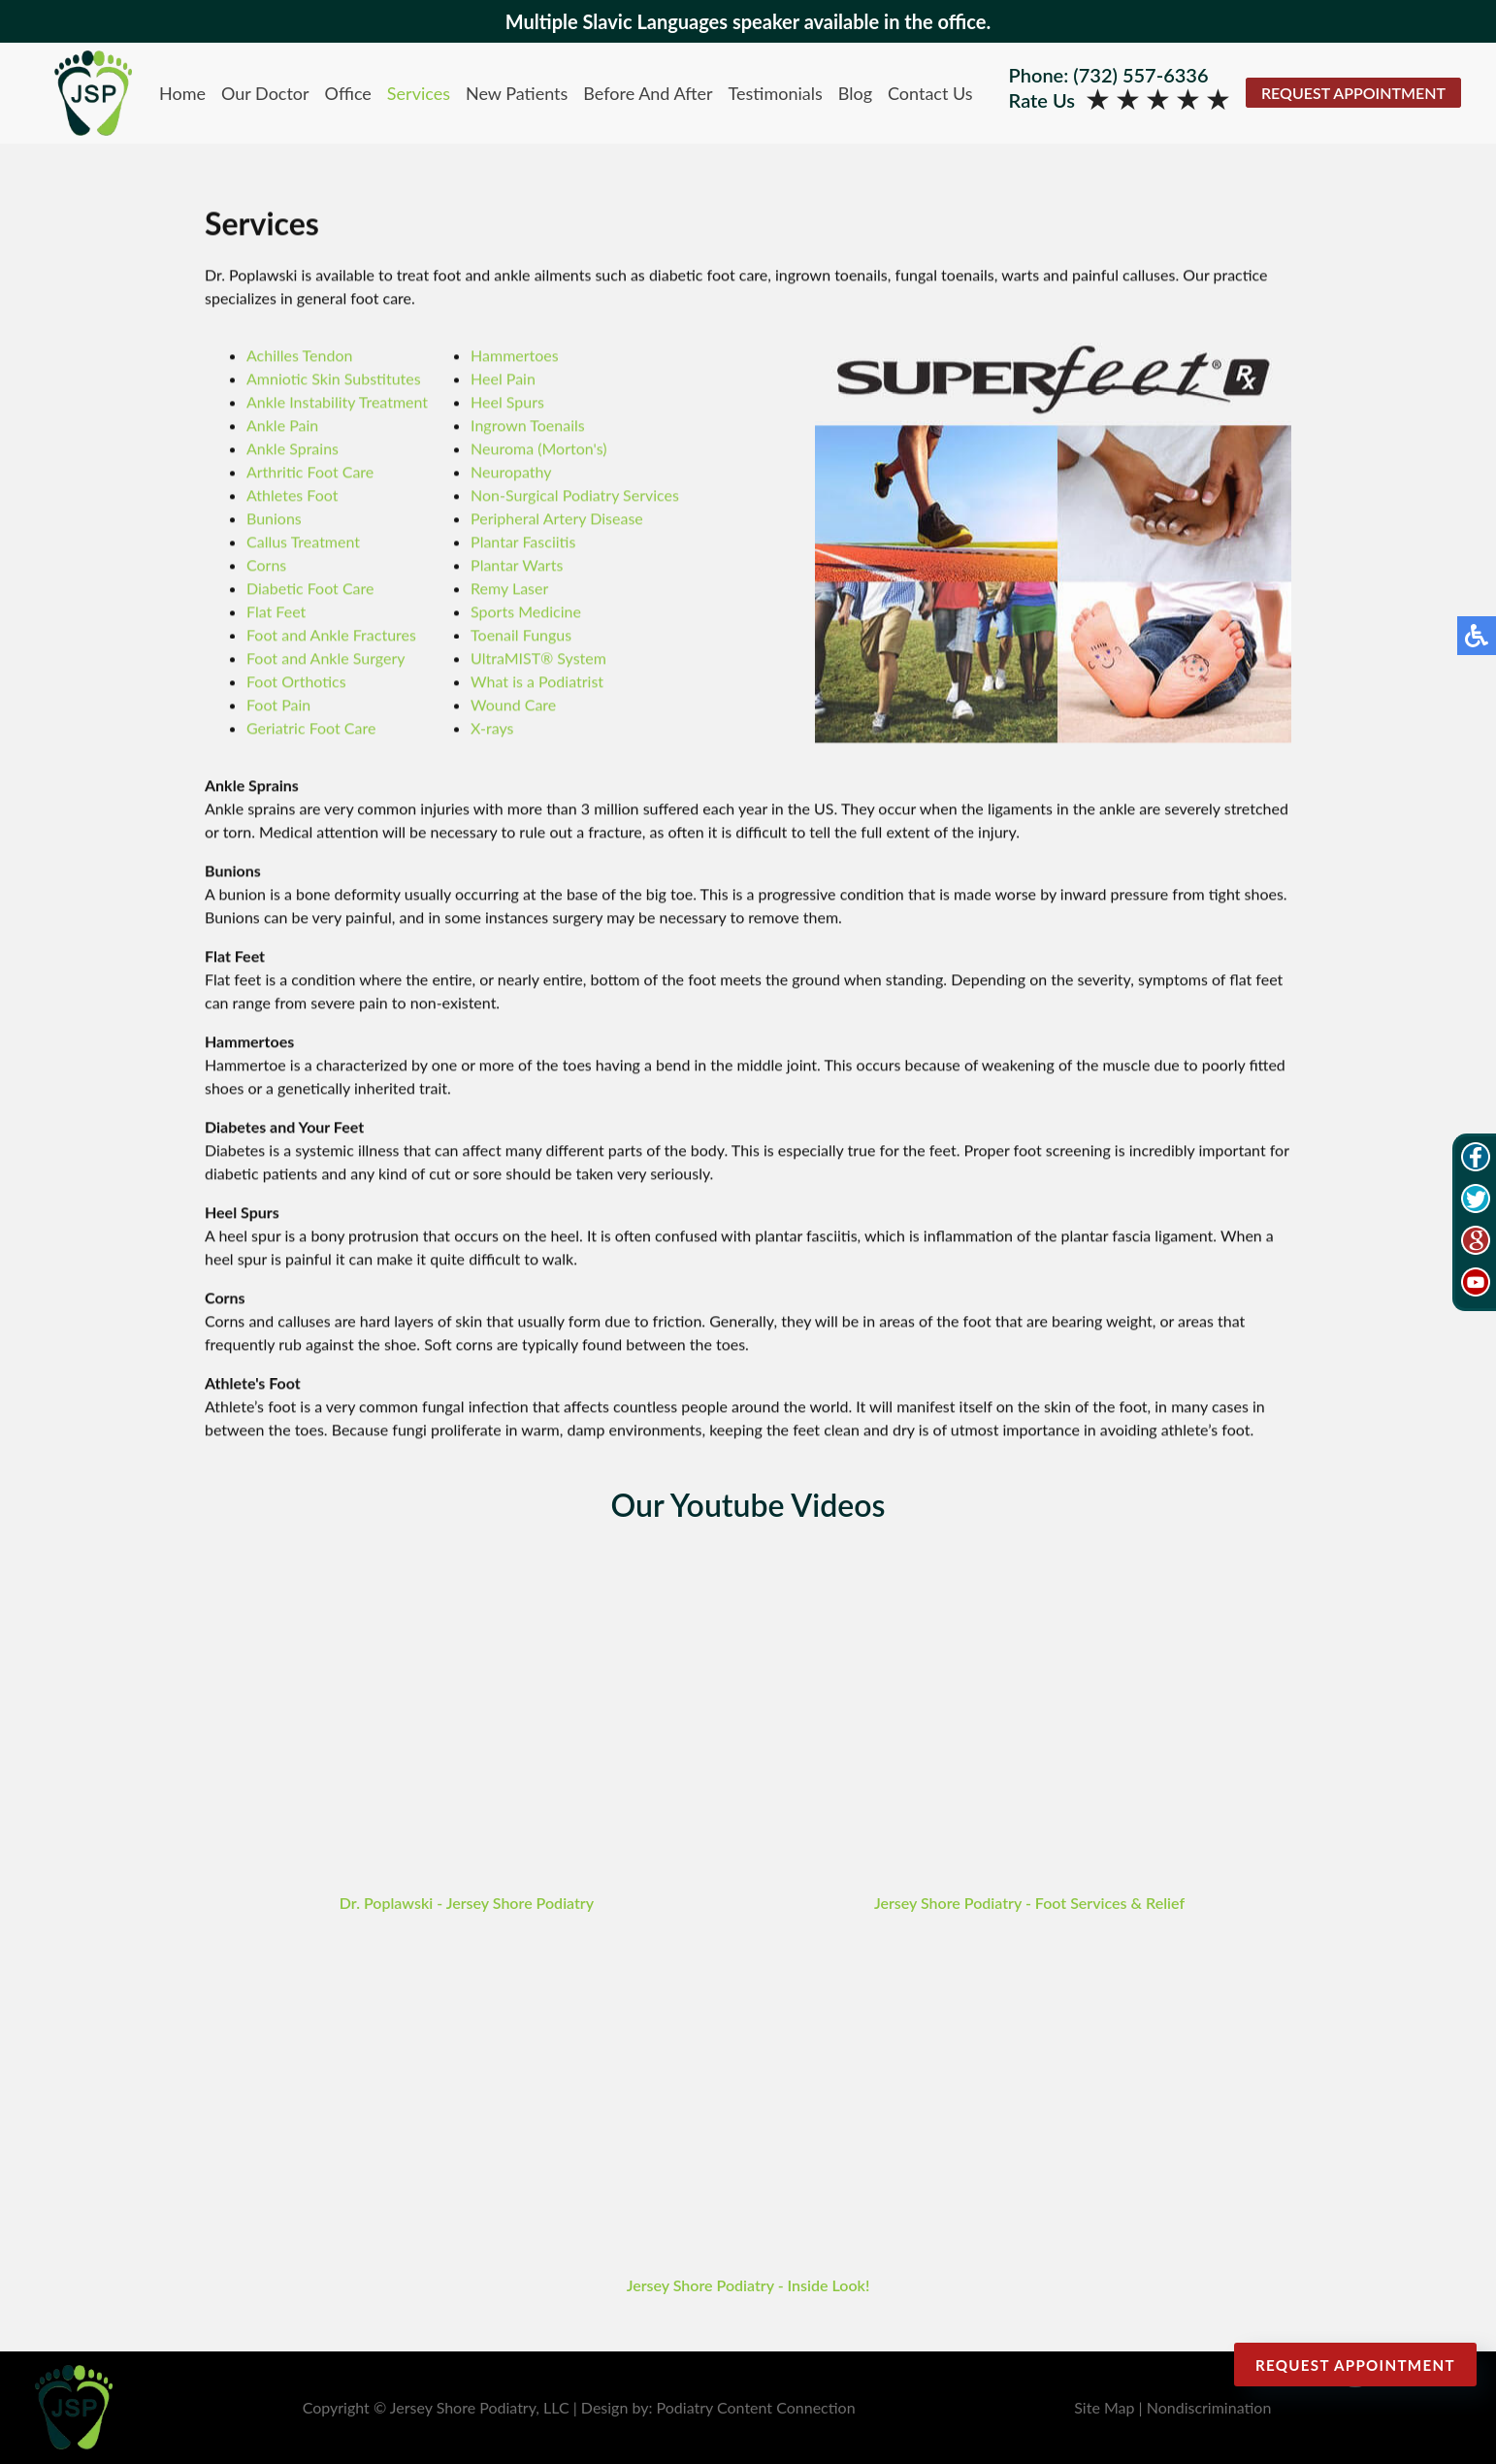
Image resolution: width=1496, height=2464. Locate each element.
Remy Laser (509, 589)
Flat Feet (276, 613)
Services (418, 93)
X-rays (492, 729)
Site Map (1104, 2407)
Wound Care (513, 706)
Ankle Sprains (292, 450)
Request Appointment (1353, 92)
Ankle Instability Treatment (337, 403)
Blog (855, 93)
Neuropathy (511, 473)
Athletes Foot (292, 496)
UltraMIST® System (538, 659)
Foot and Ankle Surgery (326, 659)
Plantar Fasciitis (523, 543)
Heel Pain (503, 380)
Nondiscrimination (1209, 2407)
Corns (266, 566)
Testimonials (776, 93)
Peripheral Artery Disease (557, 519)
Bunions (274, 519)
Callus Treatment (303, 543)
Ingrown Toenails (528, 426)
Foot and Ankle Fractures (331, 636)
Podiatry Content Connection (756, 2407)
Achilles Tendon (299, 356)
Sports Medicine (526, 613)
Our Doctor (265, 93)
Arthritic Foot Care (310, 473)
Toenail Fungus (521, 636)
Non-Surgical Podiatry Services (575, 496)
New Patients (517, 93)
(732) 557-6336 (1140, 74)
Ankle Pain (282, 426)
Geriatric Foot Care (310, 729)
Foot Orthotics (296, 682)
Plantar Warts (517, 566)
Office (348, 93)
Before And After (647, 93)
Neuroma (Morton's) (538, 450)
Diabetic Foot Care (310, 589)
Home (182, 93)
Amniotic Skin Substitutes (333, 380)
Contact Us (930, 93)
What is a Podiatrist (537, 682)
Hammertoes (515, 356)
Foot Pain (278, 706)
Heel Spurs (507, 403)
